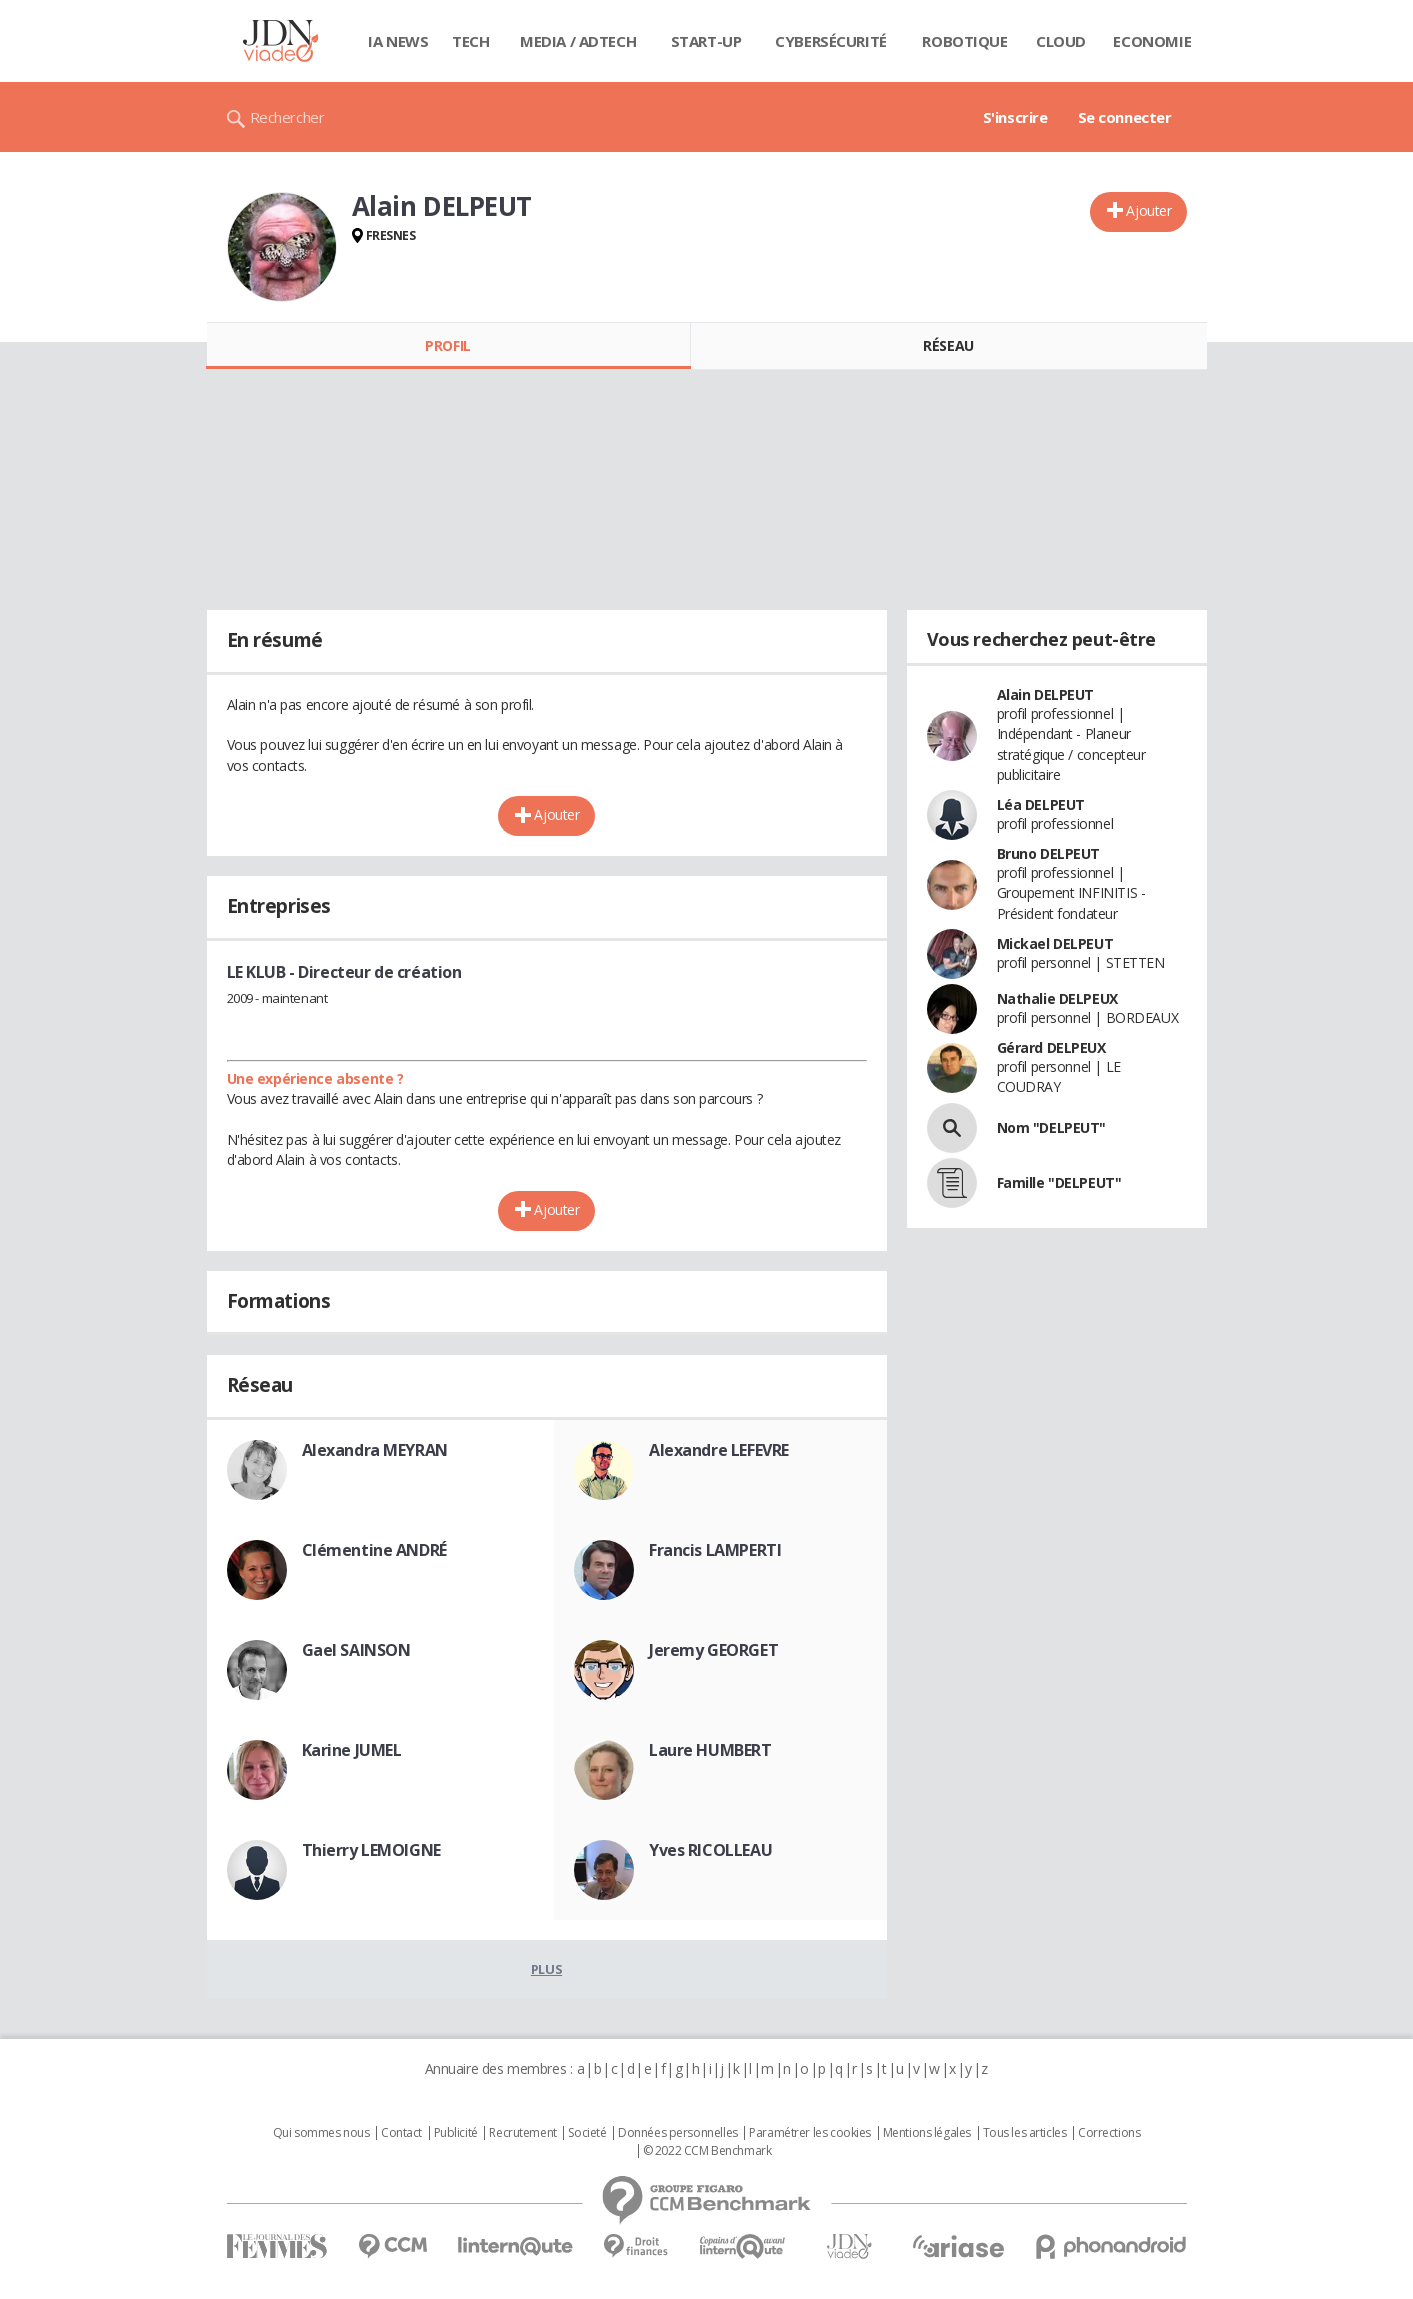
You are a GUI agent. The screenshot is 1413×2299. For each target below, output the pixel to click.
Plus (546, 1969)
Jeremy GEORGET (713, 1650)
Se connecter (1125, 117)
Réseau (948, 345)
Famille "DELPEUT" (1059, 1182)
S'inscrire (1015, 117)
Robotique (964, 41)
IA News (398, 41)
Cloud (1061, 41)
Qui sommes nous (321, 2133)
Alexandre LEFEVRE (719, 1450)
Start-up (706, 41)
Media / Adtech (578, 41)
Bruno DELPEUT (1049, 853)
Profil (447, 345)
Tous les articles (1025, 2133)
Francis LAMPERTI (715, 1550)
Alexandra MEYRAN (375, 1450)
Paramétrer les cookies (810, 2133)
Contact (401, 2133)
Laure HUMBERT (710, 1750)
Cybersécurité (831, 41)
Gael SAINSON (356, 1650)
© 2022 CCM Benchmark (707, 2151)
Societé (587, 2133)
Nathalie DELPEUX (1057, 998)
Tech (470, 41)
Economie (1152, 41)
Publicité (456, 2133)
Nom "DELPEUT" (1052, 1127)
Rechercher (287, 117)
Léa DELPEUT (1041, 804)
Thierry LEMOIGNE (371, 1850)
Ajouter (1148, 210)
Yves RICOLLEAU (710, 1850)
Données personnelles (678, 2133)
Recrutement (522, 2133)
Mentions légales (927, 2133)
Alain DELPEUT (1046, 694)
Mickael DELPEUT (1055, 943)
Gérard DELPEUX (1051, 1047)
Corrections (1109, 2133)
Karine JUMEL (352, 1750)
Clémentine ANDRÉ (374, 1550)
